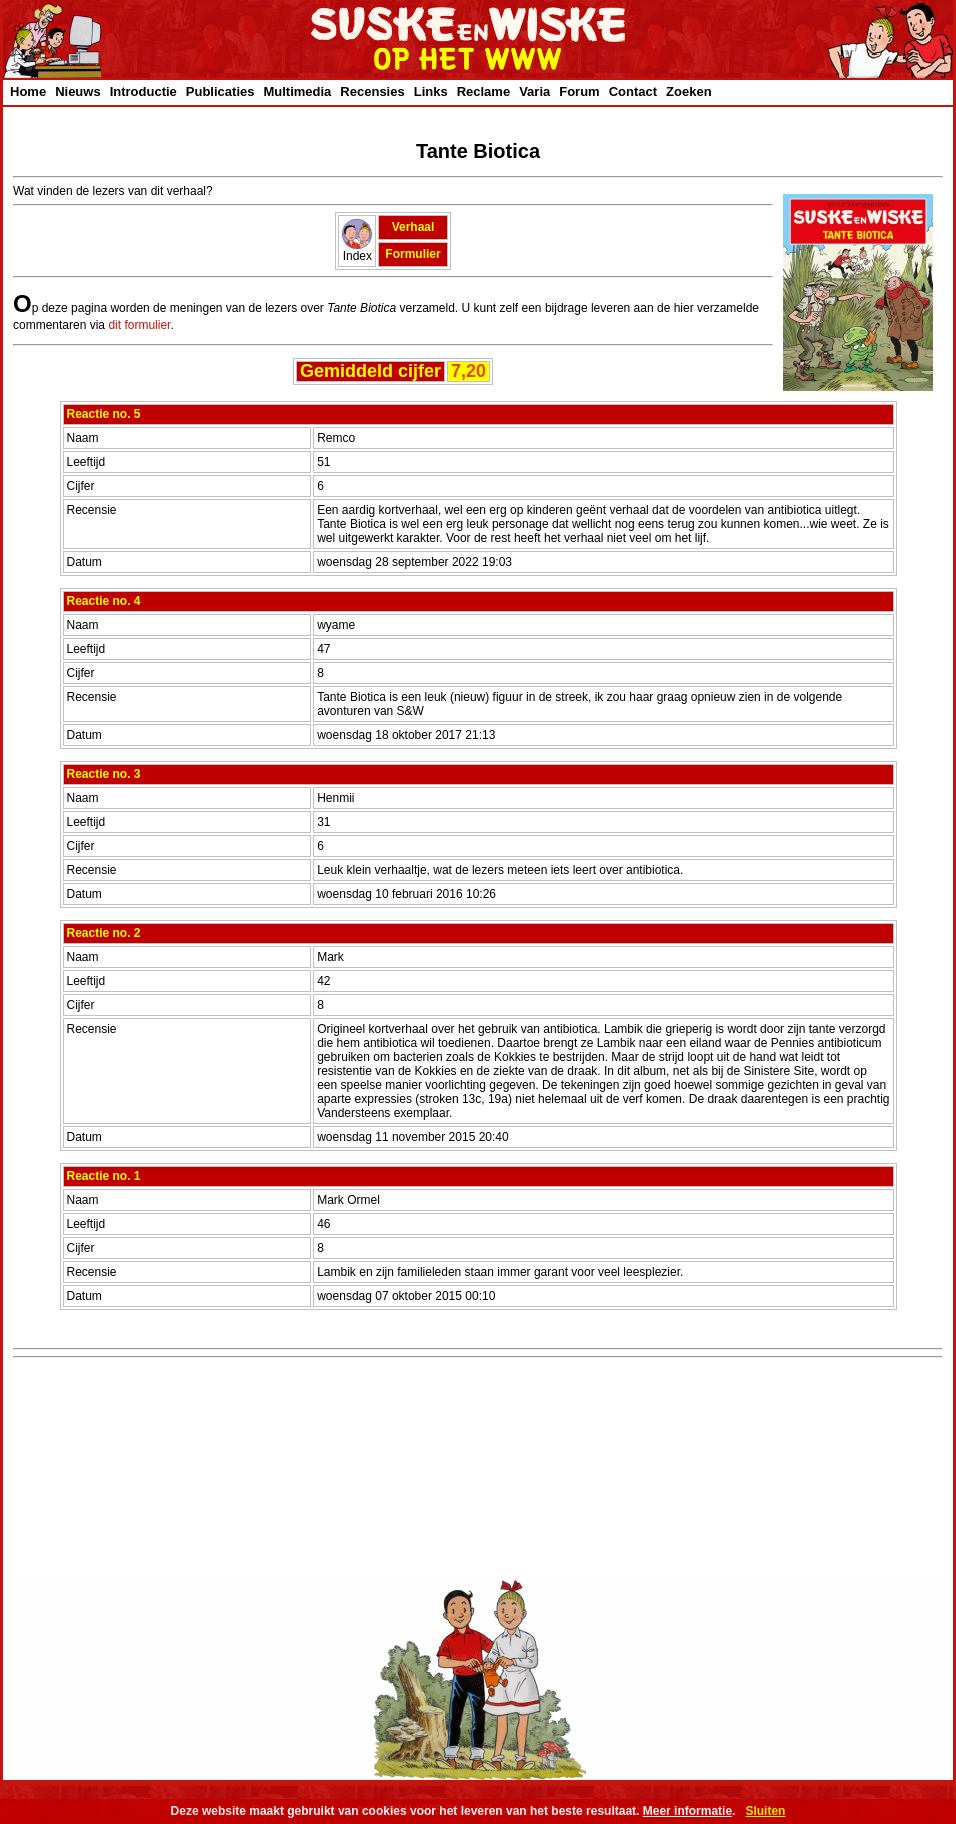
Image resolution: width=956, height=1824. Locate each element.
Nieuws (78, 91)
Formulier (412, 254)
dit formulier (139, 325)
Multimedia (297, 91)
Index (357, 250)
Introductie (143, 91)
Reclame (483, 91)
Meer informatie (687, 1811)
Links (431, 91)
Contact (633, 91)
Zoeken (689, 91)
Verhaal (413, 227)
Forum (579, 91)
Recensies (372, 91)
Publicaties (220, 91)
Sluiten (765, 1811)
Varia (534, 91)
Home (28, 91)
